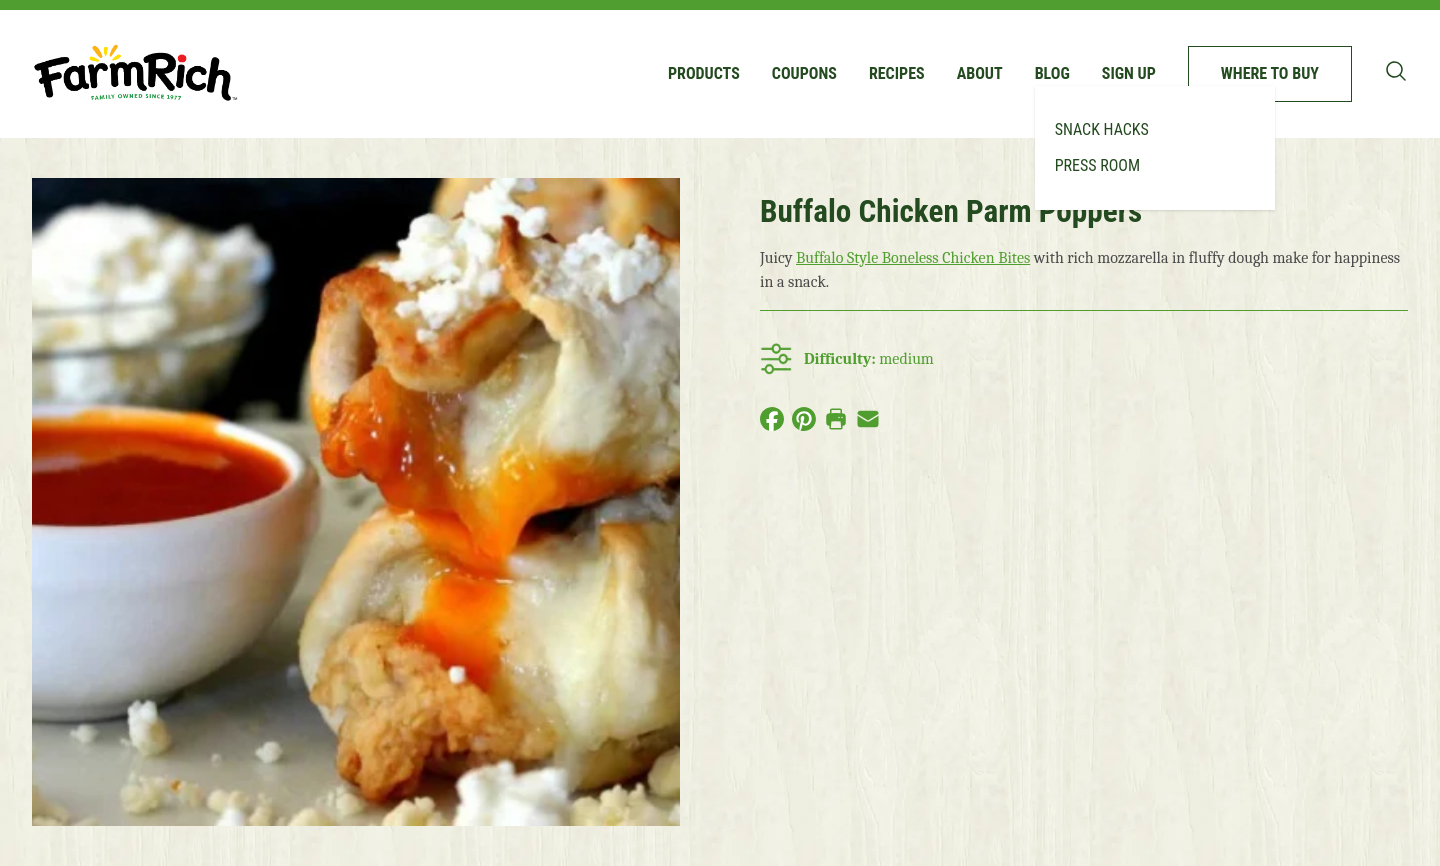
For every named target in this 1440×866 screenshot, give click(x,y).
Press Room (1097, 165)
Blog (1052, 73)
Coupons (804, 73)
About (980, 73)
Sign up (1129, 73)
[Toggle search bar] (1396, 71)
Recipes (897, 73)
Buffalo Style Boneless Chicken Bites (913, 258)
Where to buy (1270, 73)
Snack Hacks (1102, 129)
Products (704, 73)
